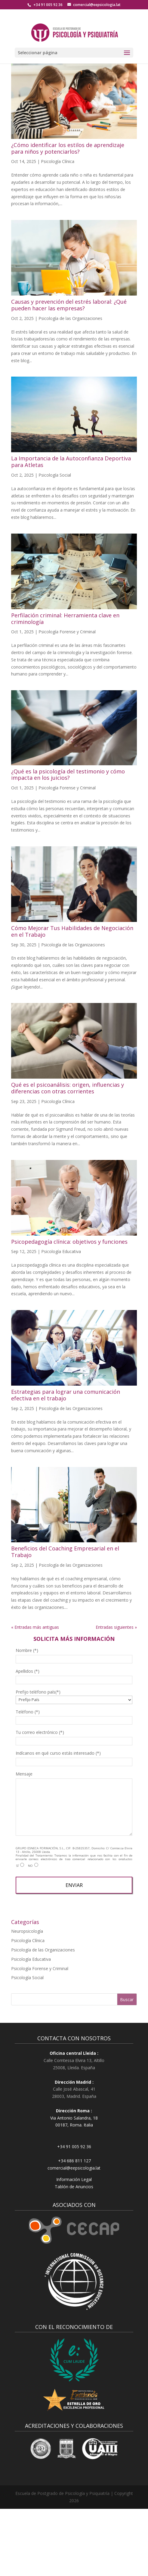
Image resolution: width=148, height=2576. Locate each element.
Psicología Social (55, 475)
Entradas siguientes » (116, 1627)
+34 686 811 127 (74, 2161)
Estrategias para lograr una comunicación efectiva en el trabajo (65, 1395)
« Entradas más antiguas (35, 1627)
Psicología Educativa (61, 1251)
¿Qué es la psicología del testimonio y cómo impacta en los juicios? (68, 775)
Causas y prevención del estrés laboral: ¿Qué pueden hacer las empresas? (69, 305)
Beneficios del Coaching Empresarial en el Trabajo (65, 1552)
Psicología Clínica (57, 161)
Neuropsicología (27, 1931)
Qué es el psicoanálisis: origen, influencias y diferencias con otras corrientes (67, 1088)
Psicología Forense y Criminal (67, 632)
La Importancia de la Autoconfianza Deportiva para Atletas (71, 462)
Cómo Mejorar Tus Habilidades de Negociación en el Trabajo (72, 931)
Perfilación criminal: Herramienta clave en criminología (65, 618)
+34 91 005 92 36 (48, 4)
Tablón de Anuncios (74, 2186)
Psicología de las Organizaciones (70, 318)
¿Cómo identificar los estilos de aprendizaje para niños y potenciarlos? (67, 148)
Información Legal (74, 2179)
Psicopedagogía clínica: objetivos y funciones (69, 1241)
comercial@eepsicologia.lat (74, 2168)
